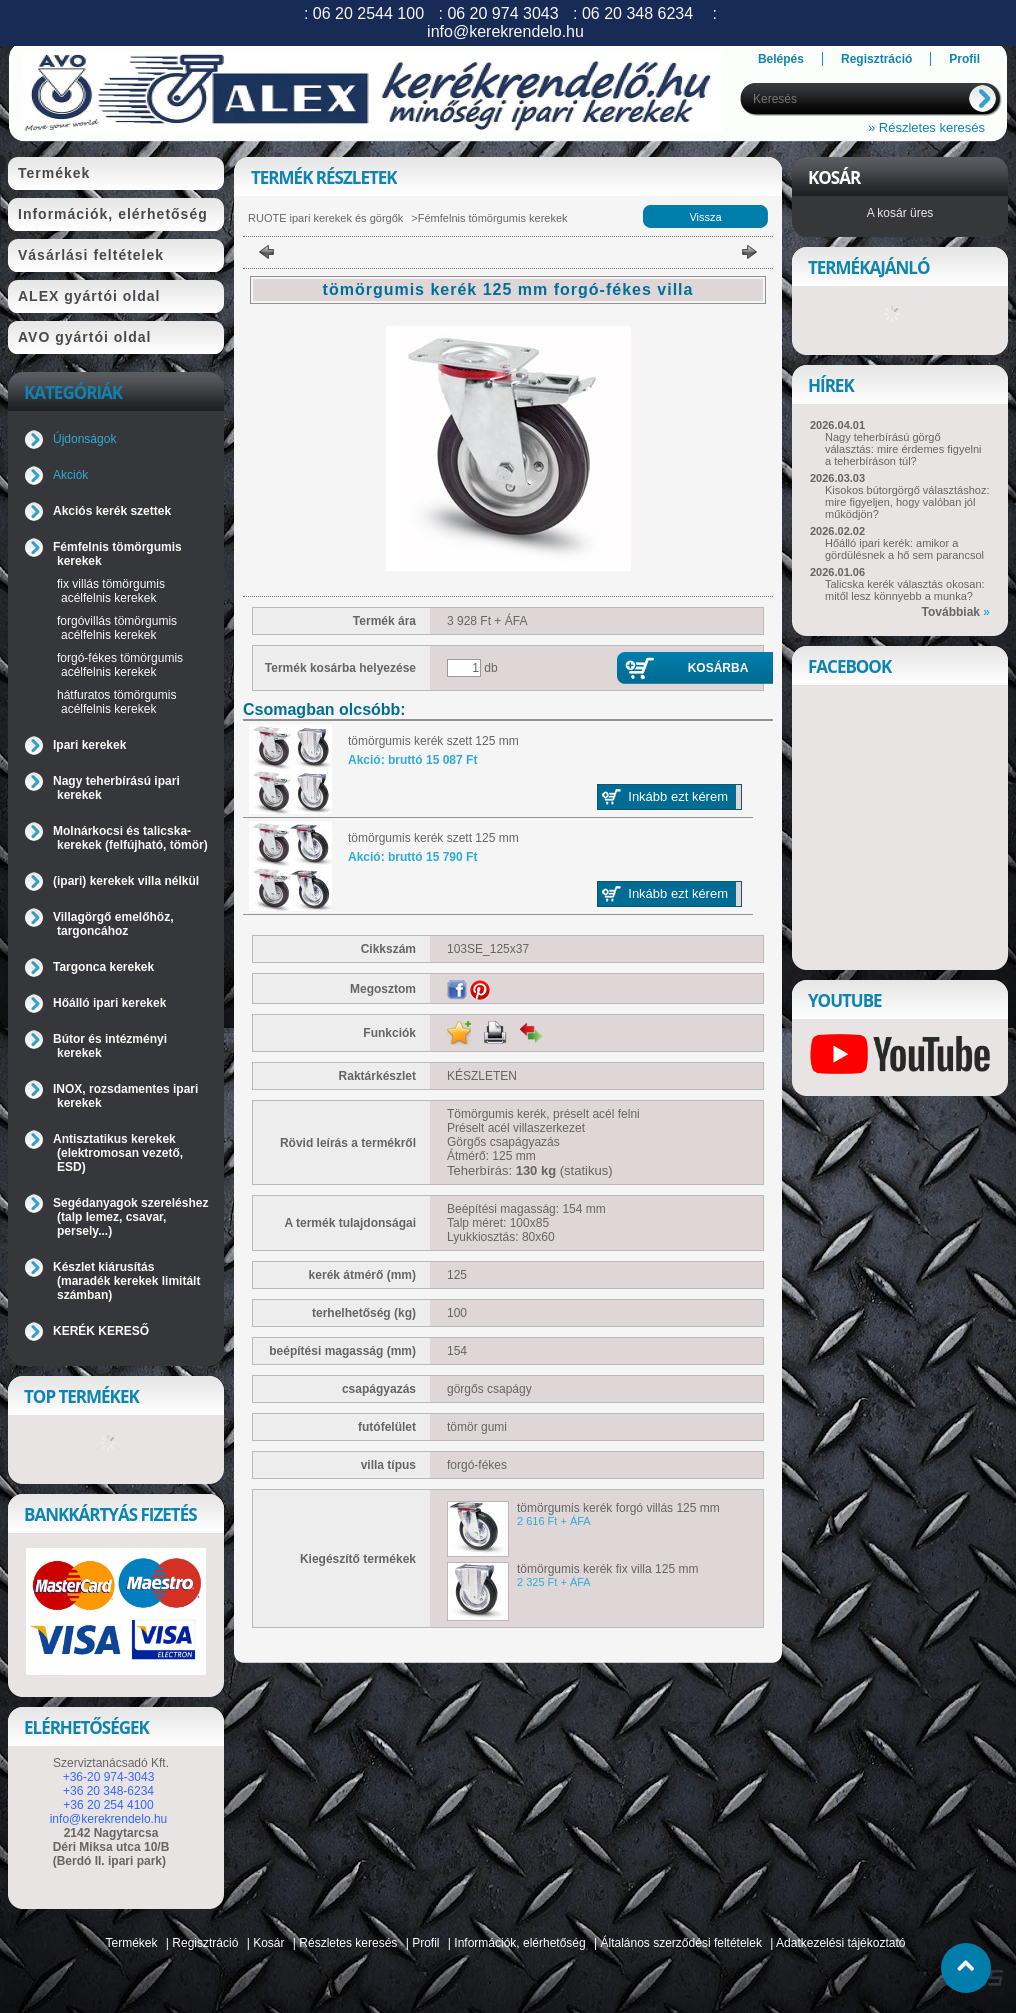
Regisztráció (205, 1943)
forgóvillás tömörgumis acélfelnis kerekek (117, 628)
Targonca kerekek (103, 967)
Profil (425, 1943)
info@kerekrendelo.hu (109, 1819)
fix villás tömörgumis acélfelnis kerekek (111, 591)
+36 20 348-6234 (108, 1791)
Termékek (132, 1943)
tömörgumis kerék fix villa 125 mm (607, 1569)
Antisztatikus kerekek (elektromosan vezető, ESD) (118, 1153)
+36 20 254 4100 (108, 1805)
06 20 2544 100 (368, 13)
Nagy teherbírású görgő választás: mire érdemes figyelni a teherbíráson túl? (903, 449)
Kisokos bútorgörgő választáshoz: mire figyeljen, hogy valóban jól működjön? (907, 502)
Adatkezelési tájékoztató (840, 1943)
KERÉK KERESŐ (101, 1331)
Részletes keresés (348, 1943)
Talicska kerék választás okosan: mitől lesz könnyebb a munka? (905, 590)
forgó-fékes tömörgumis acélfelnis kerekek (120, 665)
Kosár (268, 1943)
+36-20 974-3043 (109, 1777)
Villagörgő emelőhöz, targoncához (113, 924)
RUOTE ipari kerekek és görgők (325, 218)
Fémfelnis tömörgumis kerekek (493, 218)
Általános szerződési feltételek (681, 1943)
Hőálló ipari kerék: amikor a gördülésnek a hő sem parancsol (904, 549)
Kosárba (718, 668)
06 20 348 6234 (637, 13)
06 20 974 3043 (502, 13)
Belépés (781, 59)
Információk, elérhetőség (519, 1943)
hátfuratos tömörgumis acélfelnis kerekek (116, 702)
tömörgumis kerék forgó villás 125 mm (618, 1508)
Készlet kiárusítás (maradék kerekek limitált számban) (126, 1281)
